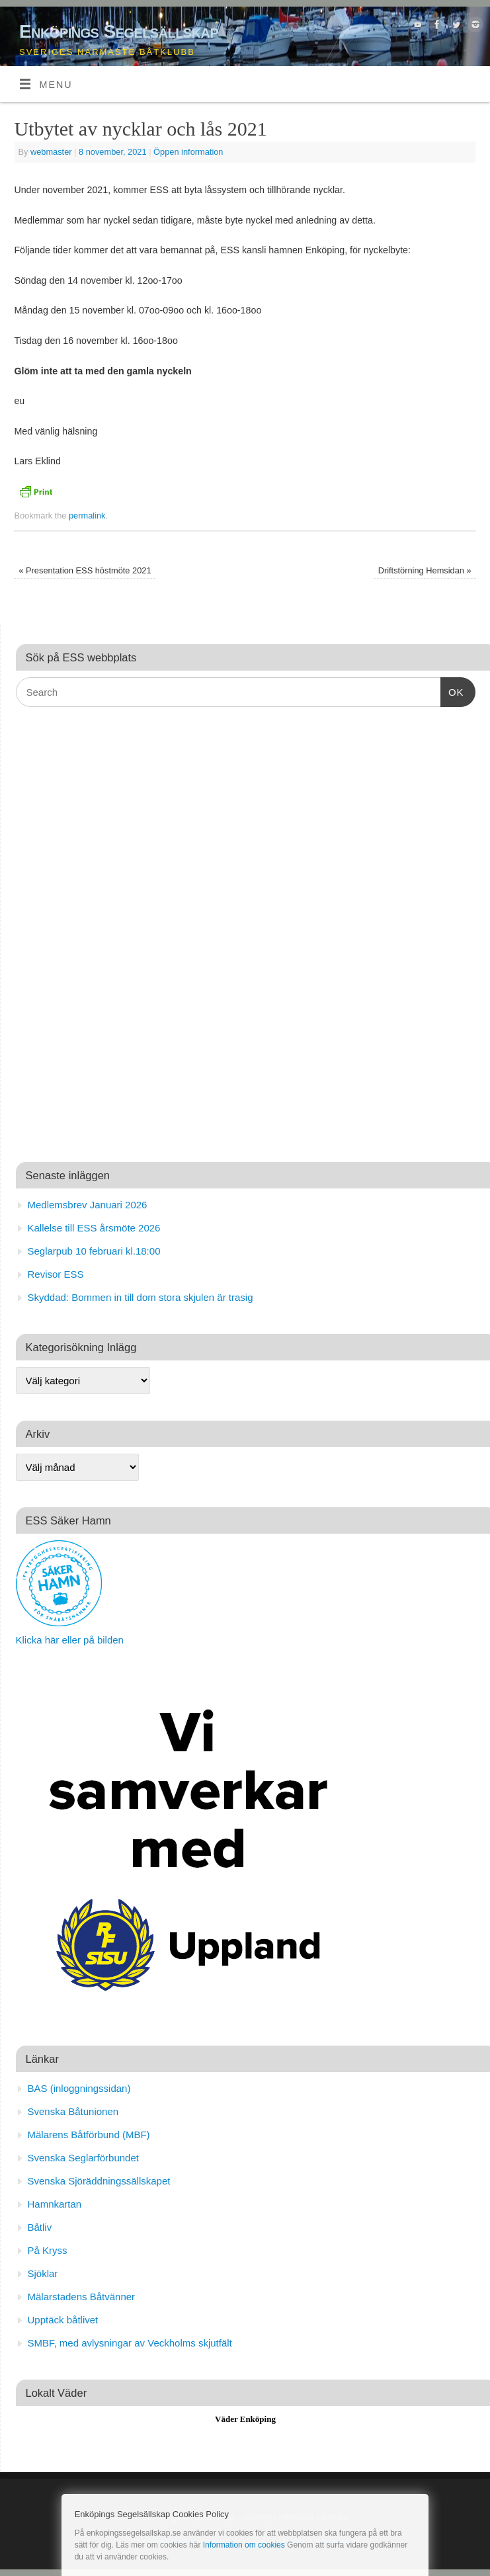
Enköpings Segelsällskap (118, 31)
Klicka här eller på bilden (70, 1639)
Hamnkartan (55, 2204)
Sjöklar (43, 2273)
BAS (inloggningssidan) (79, 2088)
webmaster (51, 152)
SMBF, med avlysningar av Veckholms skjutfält (130, 2342)
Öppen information (188, 152)
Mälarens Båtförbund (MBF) (89, 2134)
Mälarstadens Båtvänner (82, 2296)
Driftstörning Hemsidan (424, 570)
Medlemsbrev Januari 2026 (87, 1204)
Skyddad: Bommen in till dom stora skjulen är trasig (140, 1297)
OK (452, 690)
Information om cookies (244, 2545)
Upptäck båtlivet (63, 2319)
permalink (87, 515)
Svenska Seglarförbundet (83, 2157)
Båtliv (40, 2227)
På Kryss (47, 2250)
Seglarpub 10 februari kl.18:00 (94, 1251)
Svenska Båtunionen (73, 2111)
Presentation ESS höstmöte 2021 (85, 570)
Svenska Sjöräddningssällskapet (99, 2180)
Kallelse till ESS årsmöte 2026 (94, 1227)
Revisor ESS (56, 1274)
